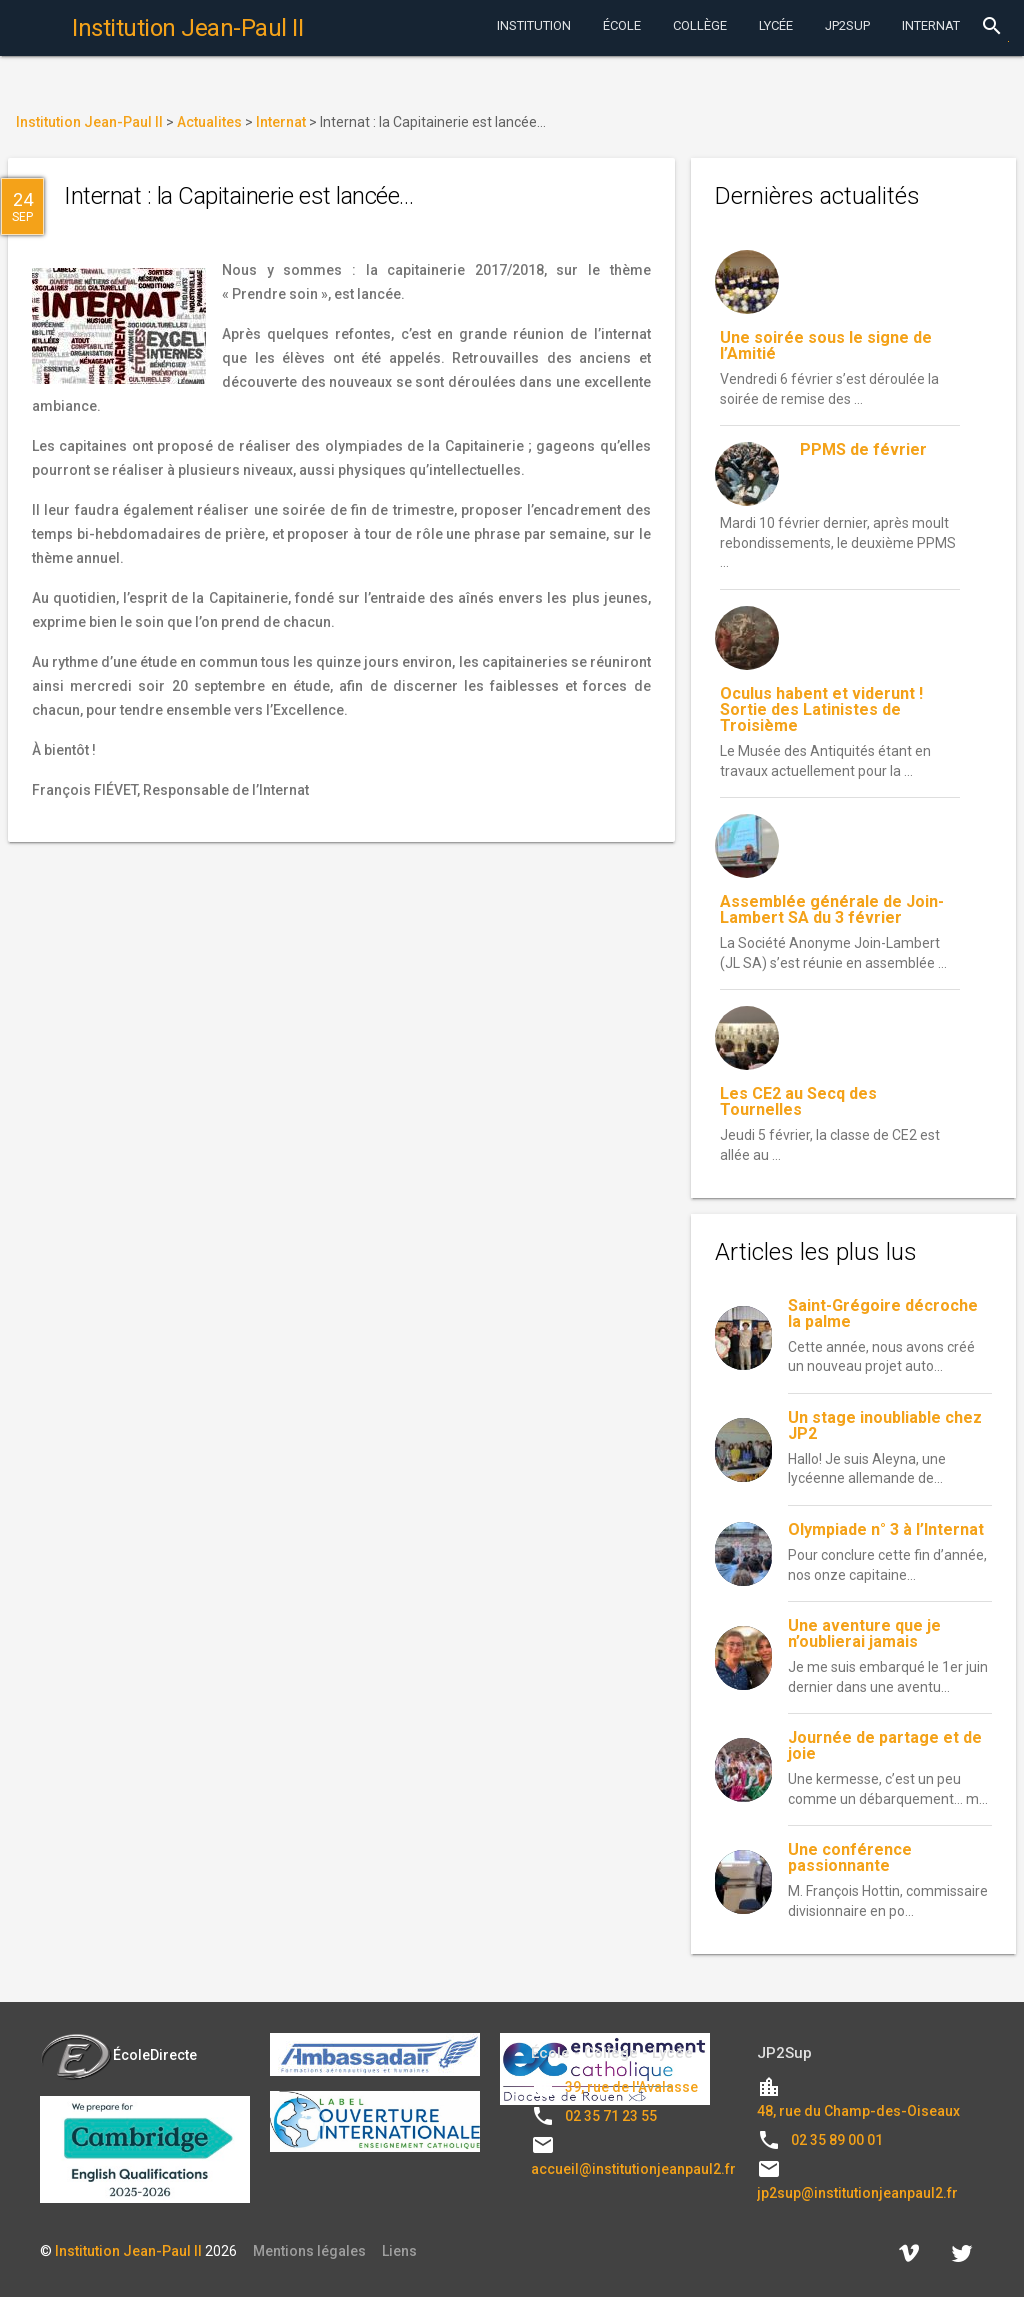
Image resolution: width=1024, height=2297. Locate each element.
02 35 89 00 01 (837, 2140)
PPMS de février (863, 449)
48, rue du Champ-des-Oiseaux (858, 2111)
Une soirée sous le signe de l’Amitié (826, 345)
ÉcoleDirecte (118, 2055)
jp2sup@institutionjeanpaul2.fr (857, 2193)
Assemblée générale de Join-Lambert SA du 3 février (832, 909)
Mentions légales (309, 2251)
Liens (399, 2251)
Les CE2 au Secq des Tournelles (798, 1101)
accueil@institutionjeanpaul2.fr (633, 2169)
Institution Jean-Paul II (128, 2251)
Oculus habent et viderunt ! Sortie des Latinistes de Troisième (821, 709)
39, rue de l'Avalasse (631, 2087)
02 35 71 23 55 (611, 2116)
